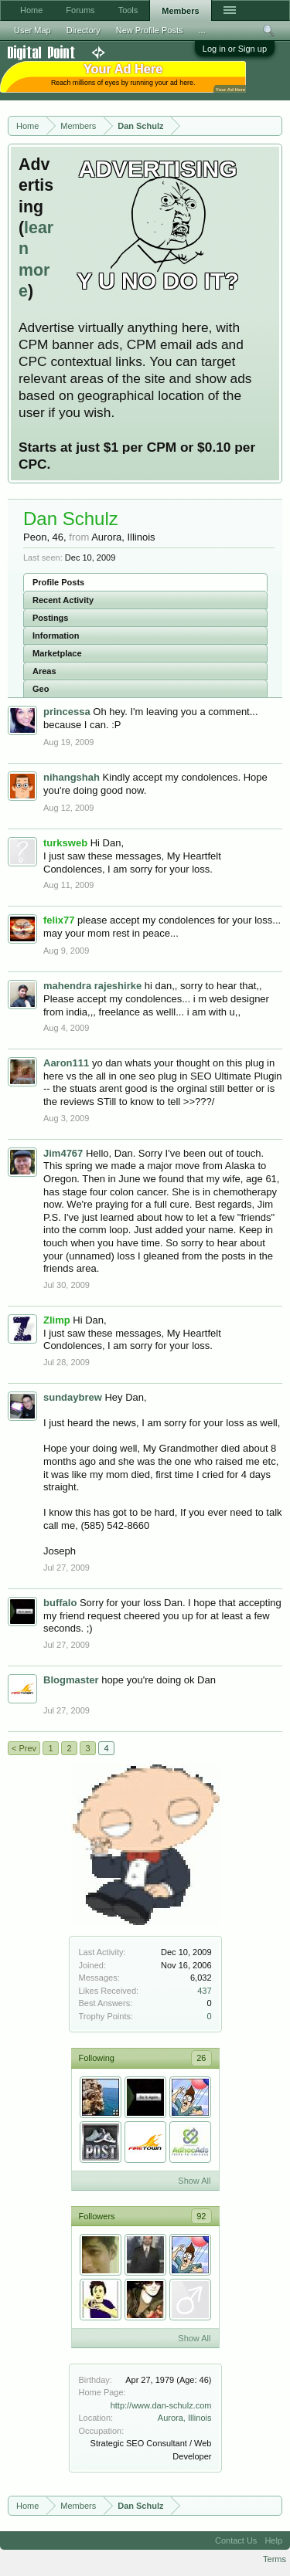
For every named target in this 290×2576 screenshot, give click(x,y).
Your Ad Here (230, 89)
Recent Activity (63, 600)
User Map (32, 30)
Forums (80, 10)
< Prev (24, 1748)
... (202, 30)
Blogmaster (71, 1680)
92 (201, 2216)
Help (273, 2540)
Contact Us (236, 2540)
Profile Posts (58, 582)
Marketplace (57, 653)
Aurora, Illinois (185, 2417)
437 (204, 1990)
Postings (50, 617)
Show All (194, 2180)
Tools (128, 10)
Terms (274, 2559)
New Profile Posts (149, 30)
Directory (84, 30)
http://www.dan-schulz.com (161, 2405)
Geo (40, 688)
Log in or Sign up (235, 48)
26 (201, 2057)
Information (56, 635)
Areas (44, 671)
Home (31, 10)
